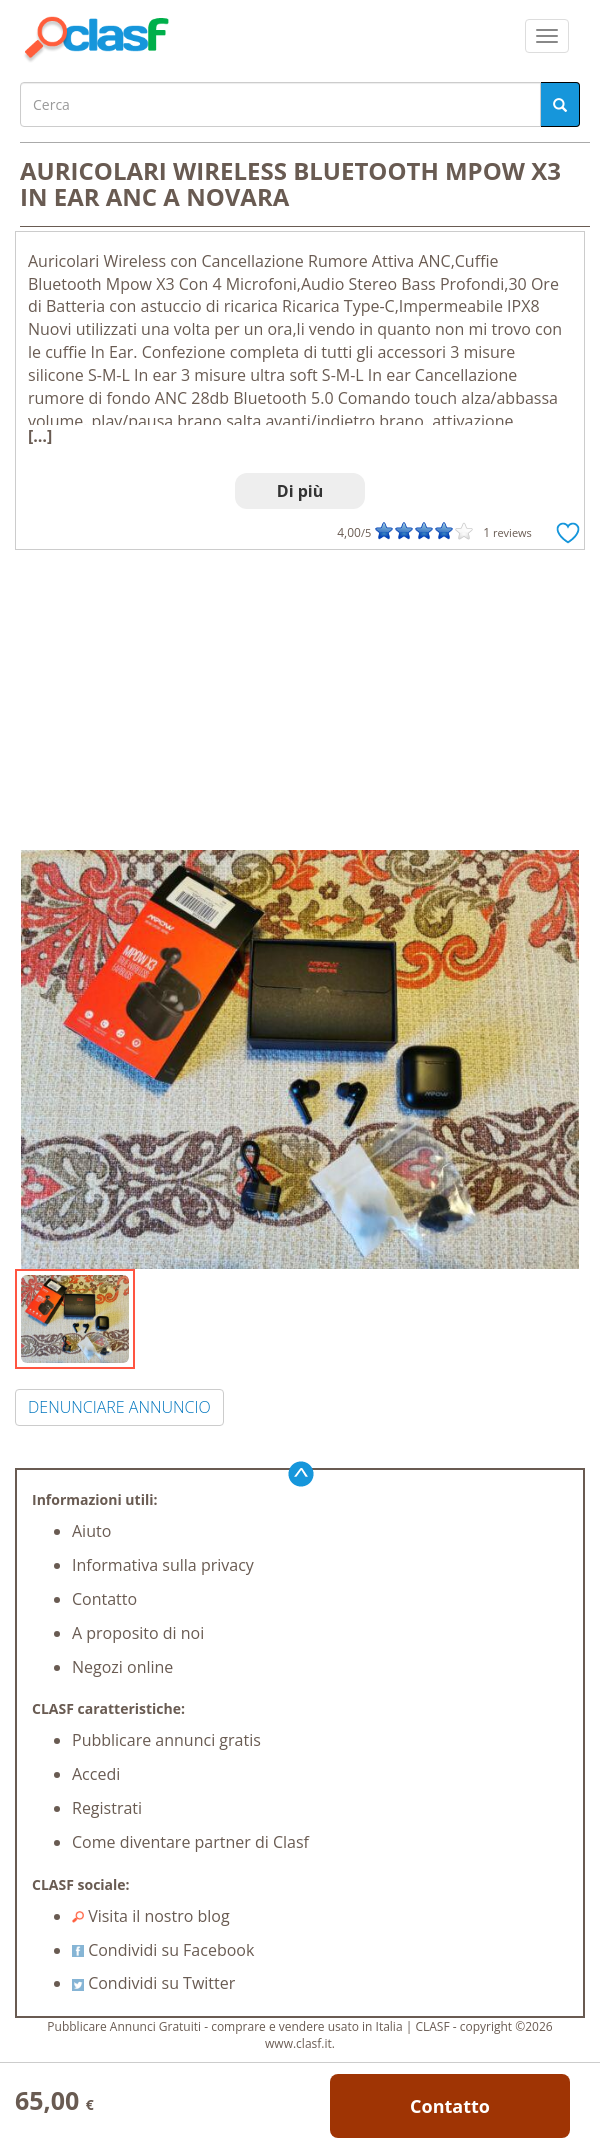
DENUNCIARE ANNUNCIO (119, 1407)
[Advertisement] (300, 700)
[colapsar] (547, 36)
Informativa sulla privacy (163, 1565)
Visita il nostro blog (151, 1916)
